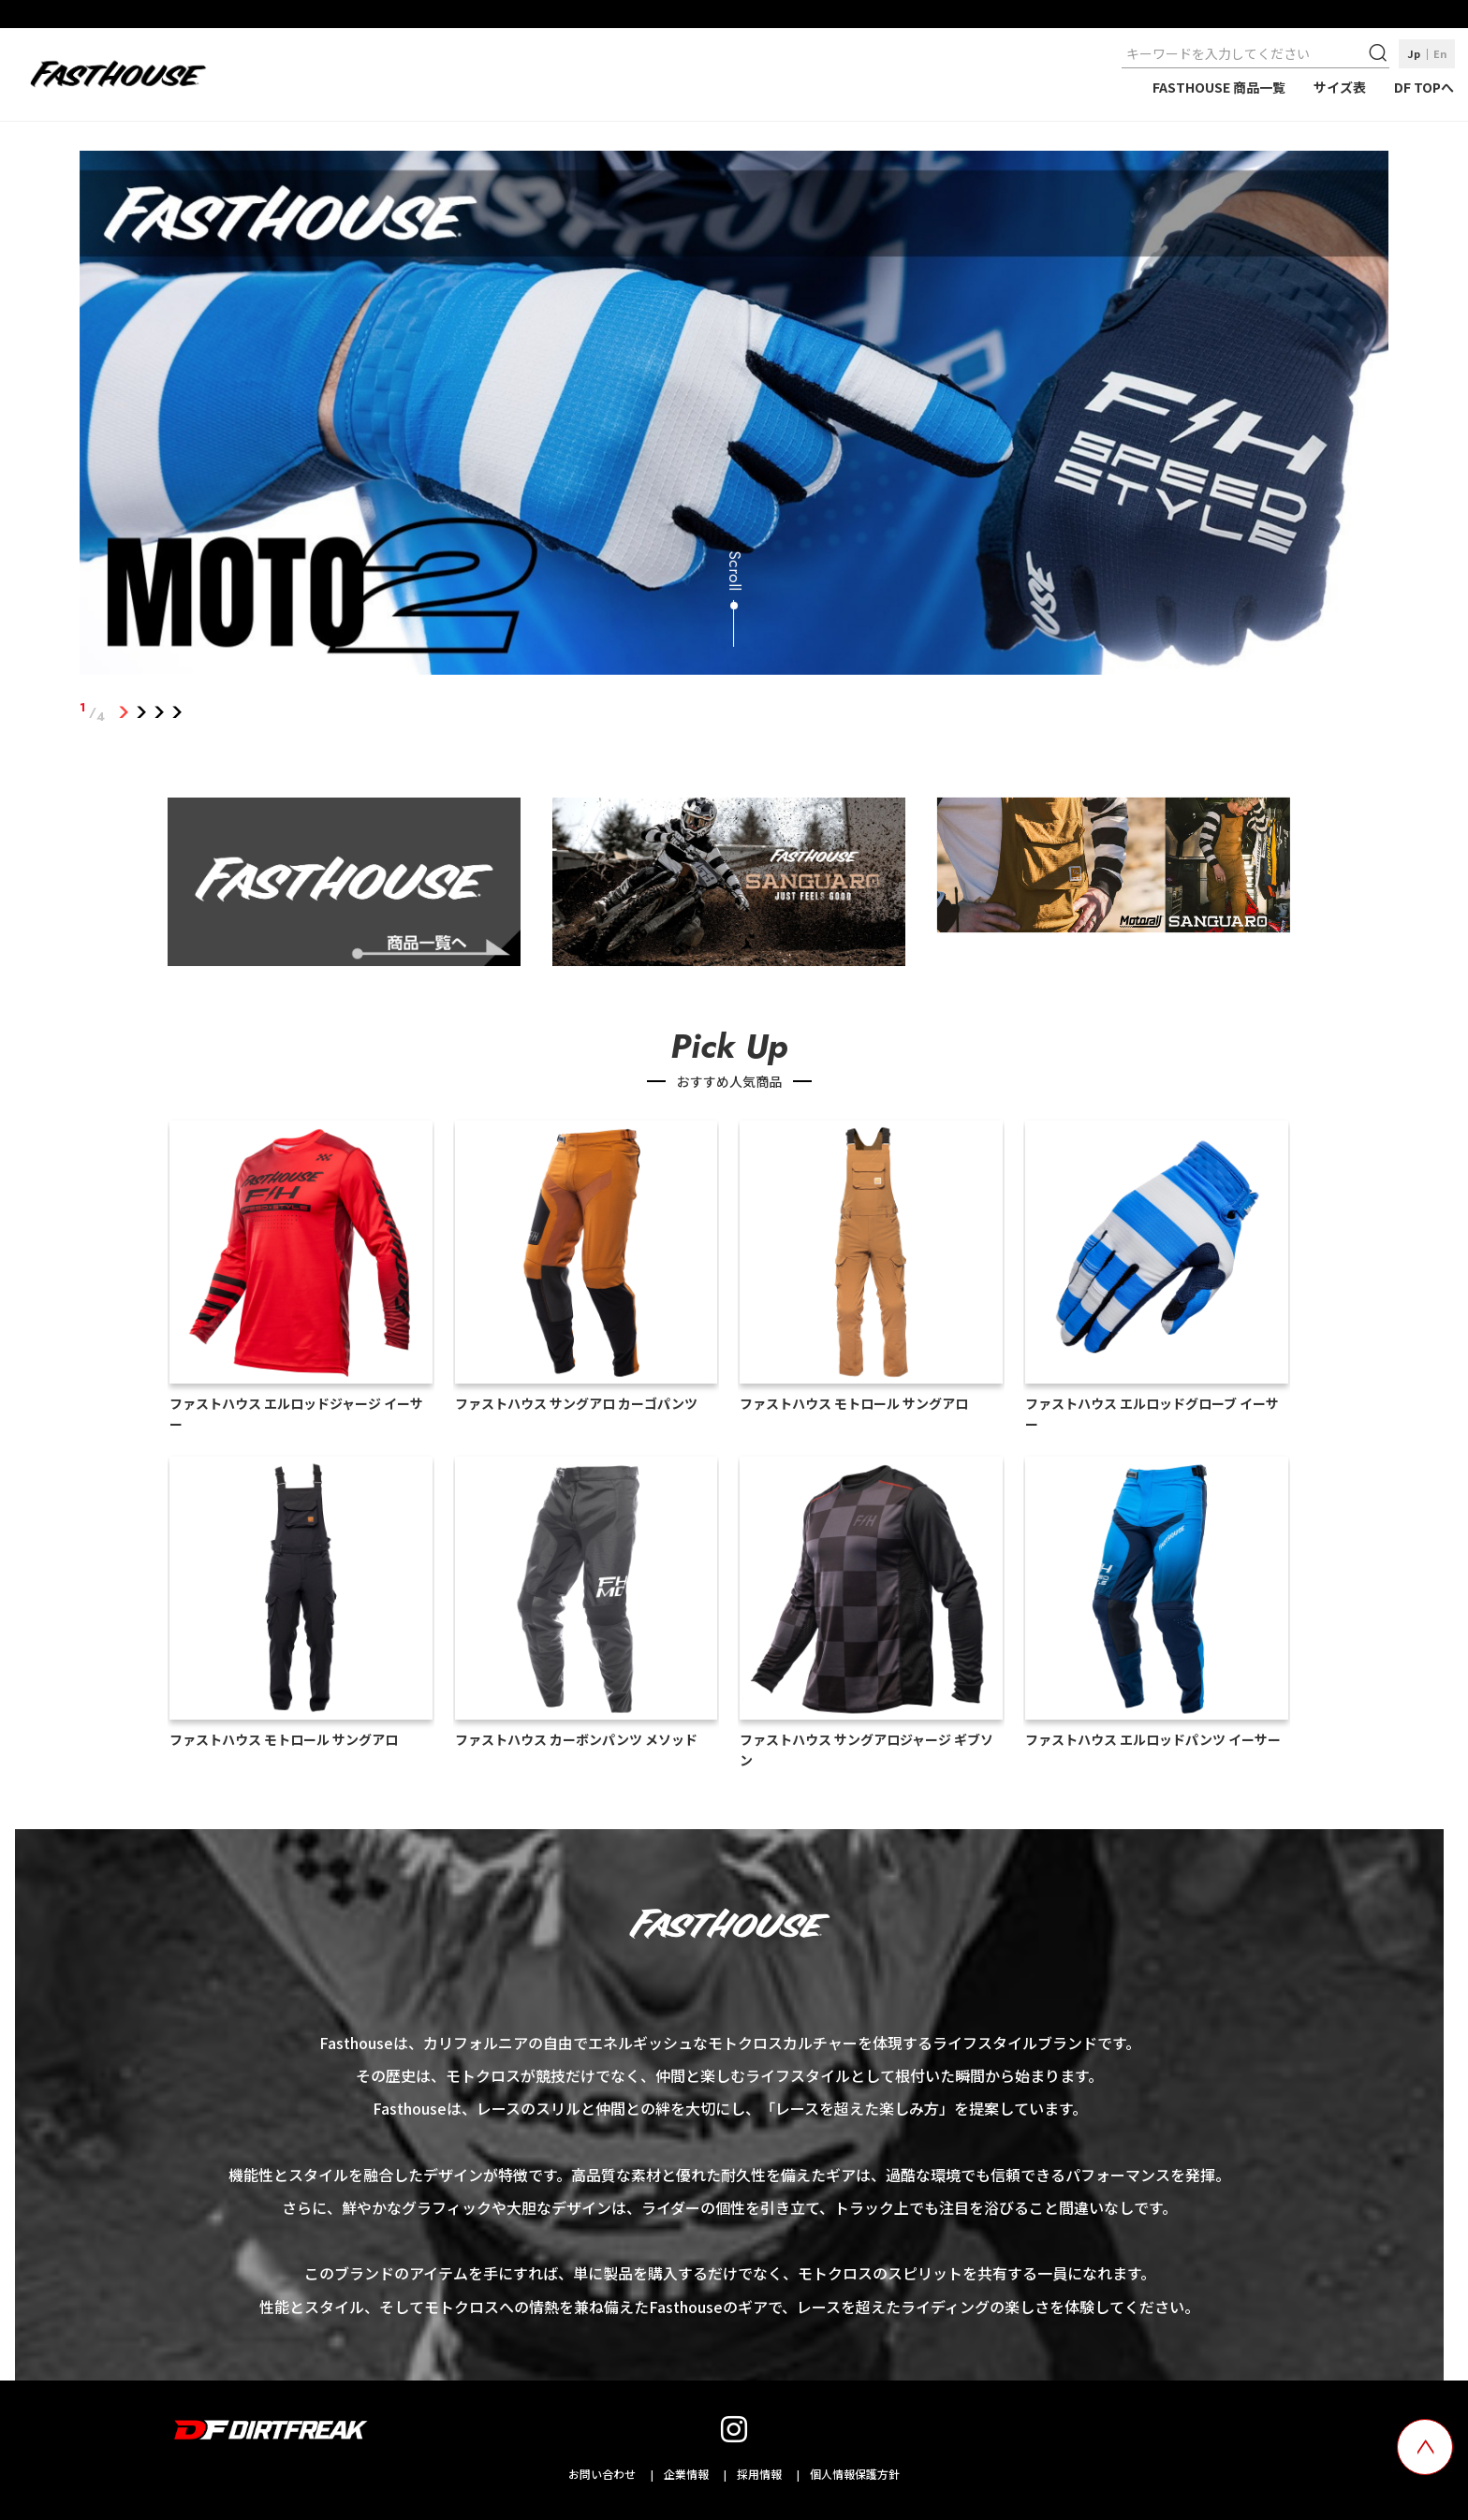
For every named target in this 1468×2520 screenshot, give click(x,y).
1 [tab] (124, 712)
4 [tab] (177, 712)
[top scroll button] (1425, 2447)
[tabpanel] (734, 416)
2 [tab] (142, 712)
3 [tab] (160, 712)
